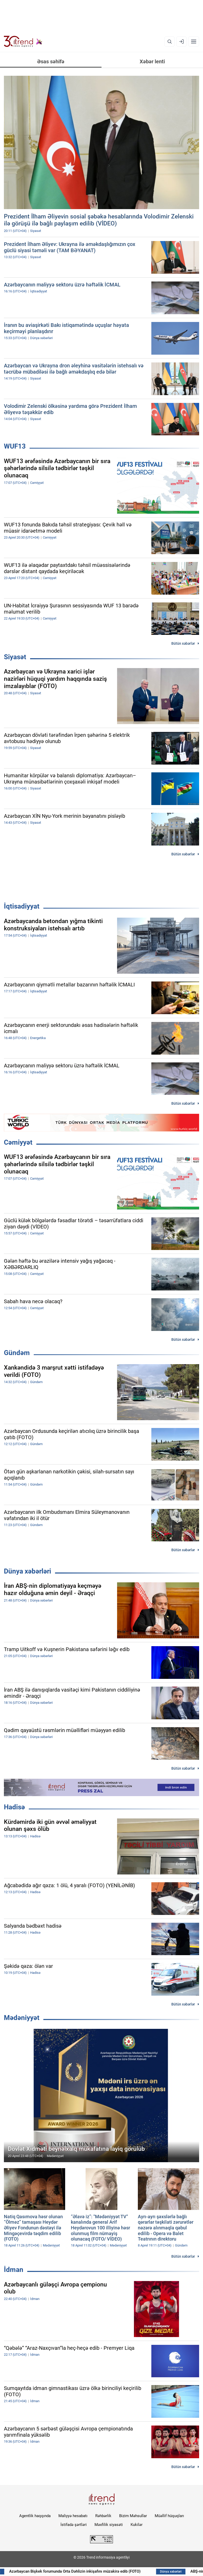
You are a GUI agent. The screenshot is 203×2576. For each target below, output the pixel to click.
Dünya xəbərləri (27, 1571)
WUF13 (15, 446)
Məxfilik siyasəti (108, 2524)
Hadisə (14, 1807)
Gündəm (17, 1353)
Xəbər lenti (152, 61)
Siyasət (15, 657)
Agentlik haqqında (35, 2515)
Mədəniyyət (21, 2018)
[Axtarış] (169, 41)
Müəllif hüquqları (169, 2515)
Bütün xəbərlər (183, 643)
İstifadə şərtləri (73, 2524)
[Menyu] (193, 41)
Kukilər (137, 2524)
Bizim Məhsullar (133, 2515)
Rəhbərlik (103, 2515)
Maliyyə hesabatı (72, 2515)
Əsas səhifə (50, 61)
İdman (13, 2269)
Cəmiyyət (18, 1142)
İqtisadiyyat (21, 906)
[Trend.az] (23, 41)
